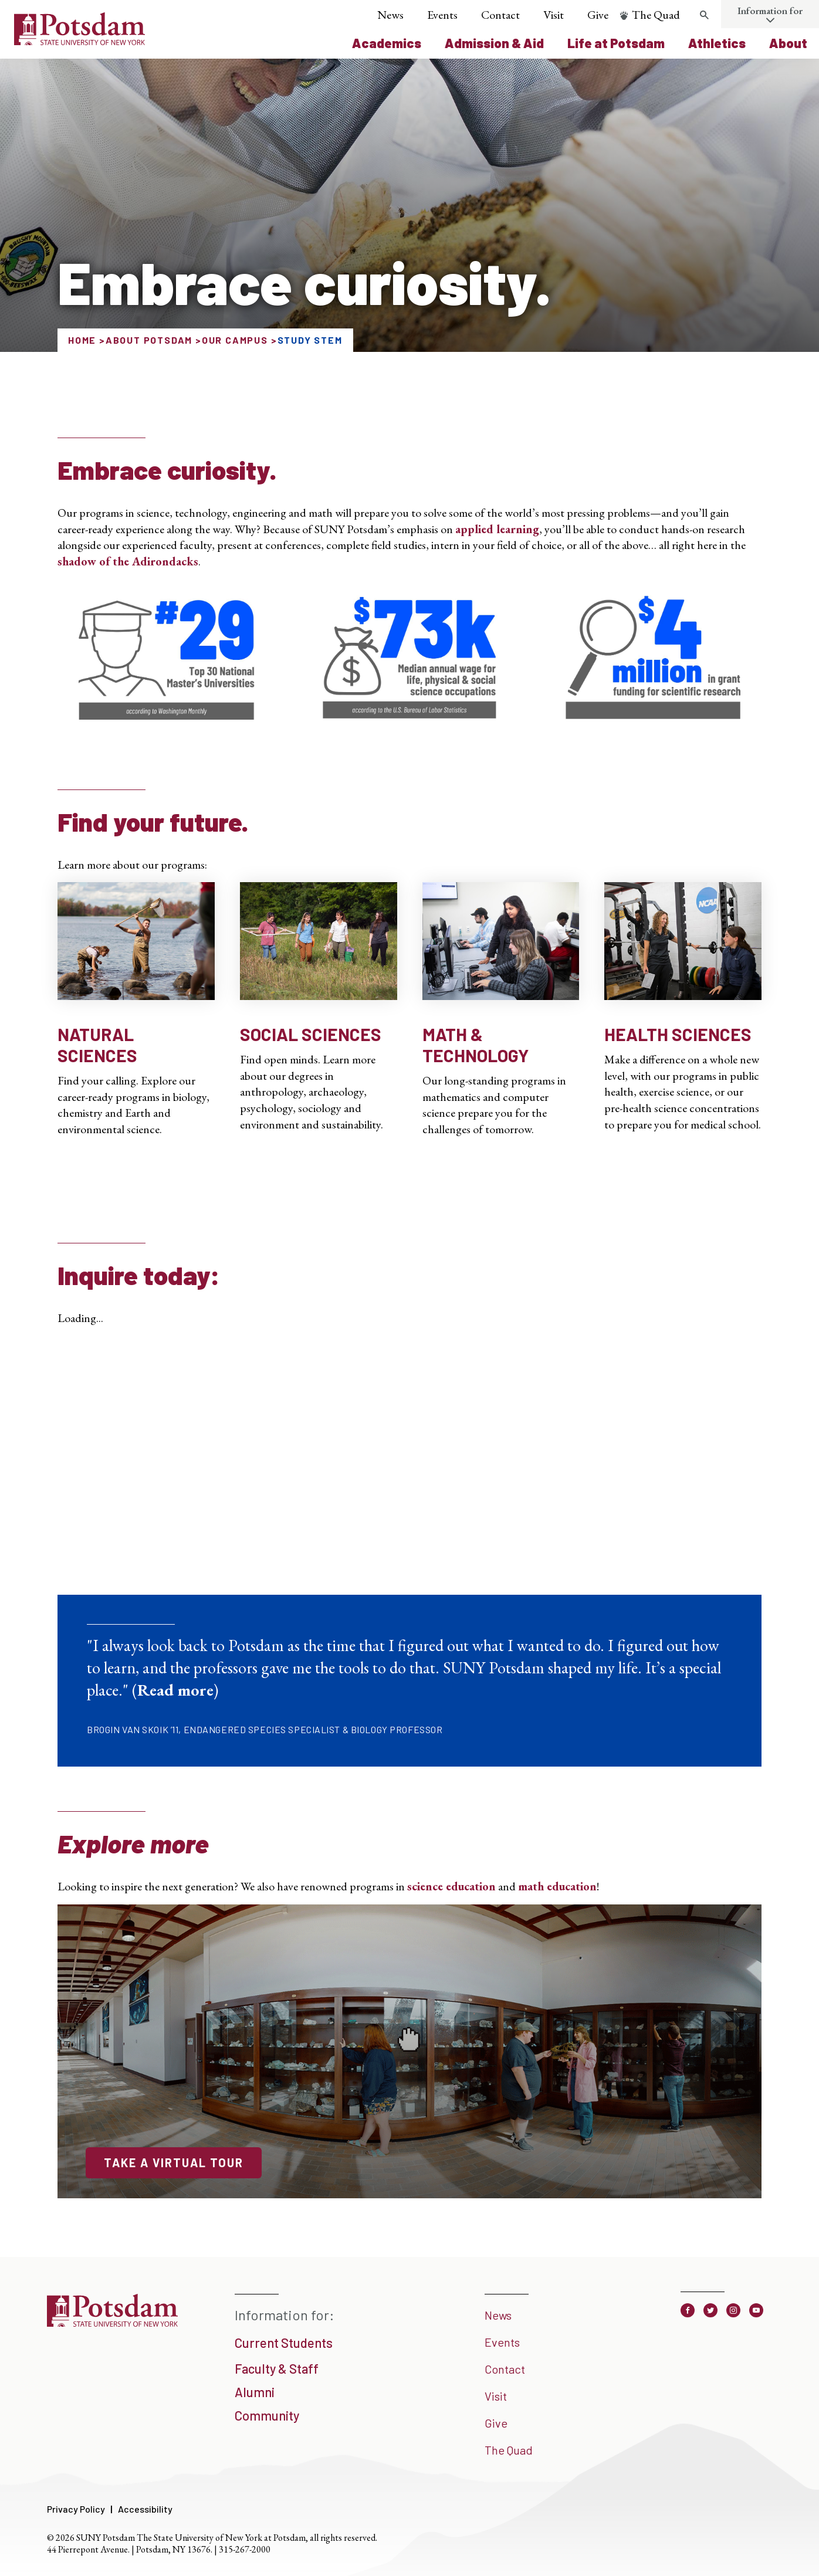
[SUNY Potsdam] (112, 2322)
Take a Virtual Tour (173, 2162)
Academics (386, 42)
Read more (175, 1689)
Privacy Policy (76, 2508)
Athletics (717, 42)
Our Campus (235, 339)
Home (82, 339)
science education (451, 1886)
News (390, 14)
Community (267, 2415)
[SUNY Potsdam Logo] (79, 41)
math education (557, 1886)
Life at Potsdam (616, 42)
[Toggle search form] (704, 14)
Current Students (284, 2342)
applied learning (497, 529)
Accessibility (145, 2508)
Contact (500, 14)
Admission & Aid (494, 42)
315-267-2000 (244, 2549)
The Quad (656, 14)
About (788, 42)
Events (442, 14)
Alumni (255, 2391)
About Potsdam (149, 339)
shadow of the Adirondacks (127, 561)
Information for (770, 10)
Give (597, 14)
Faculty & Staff (277, 2368)
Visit (553, 14)
